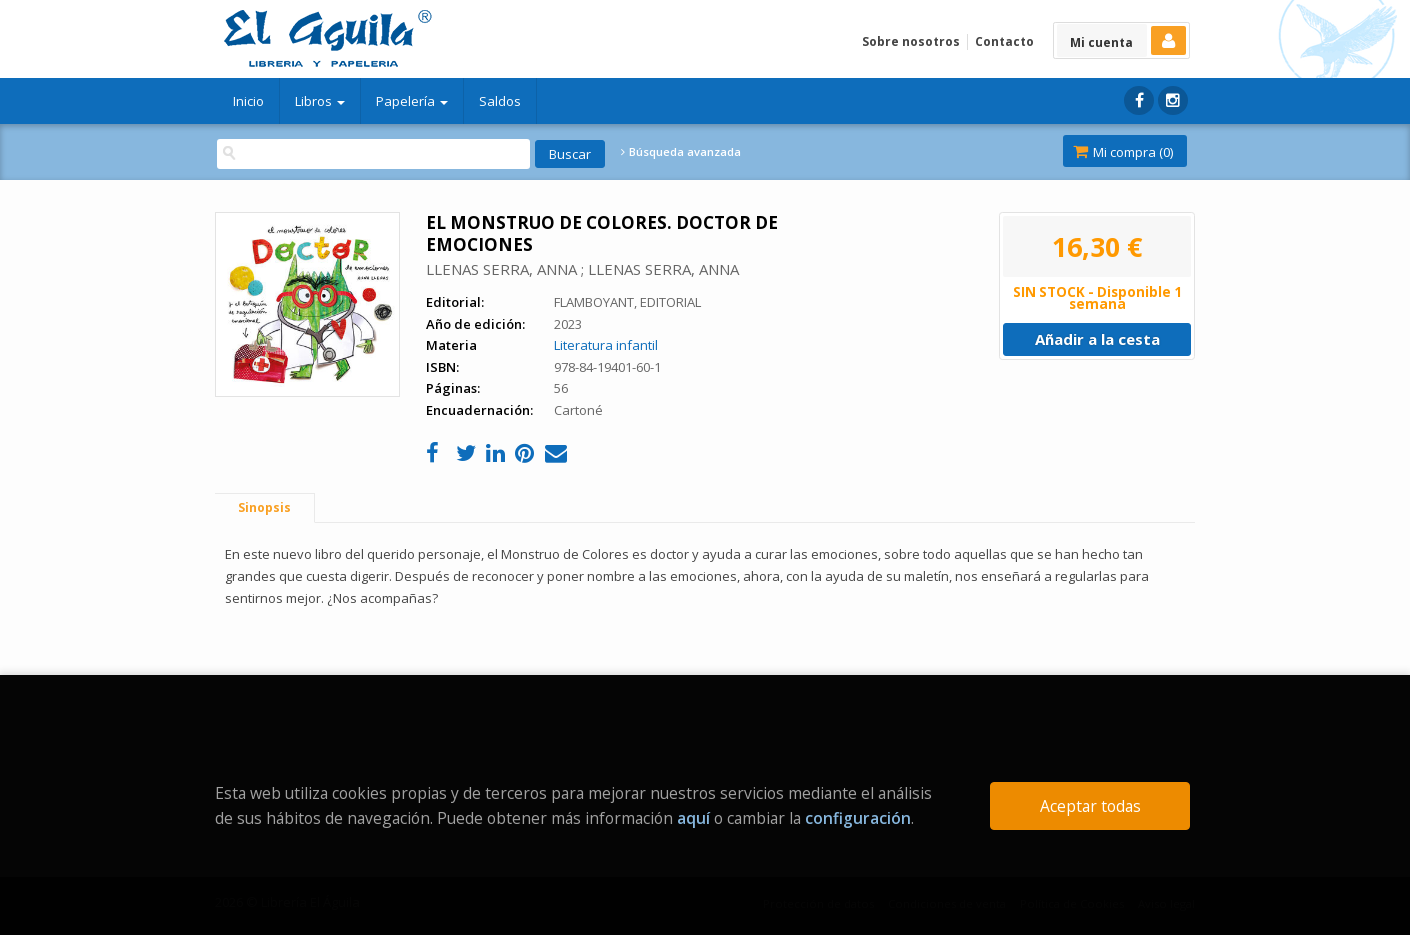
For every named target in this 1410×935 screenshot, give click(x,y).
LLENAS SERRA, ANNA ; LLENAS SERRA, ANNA (582, 269)
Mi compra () (1123, 152)
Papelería (412, 101)
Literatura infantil (606, 345)
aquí (693, 818)
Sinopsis (264, 507)
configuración (858, 818)
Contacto (1004, 41)
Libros (320, 101)
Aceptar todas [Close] (1090, 806)
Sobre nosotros (911, 41)
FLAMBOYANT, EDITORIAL (627, 302)
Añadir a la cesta (1097, 339)
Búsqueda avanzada (681, 152)
